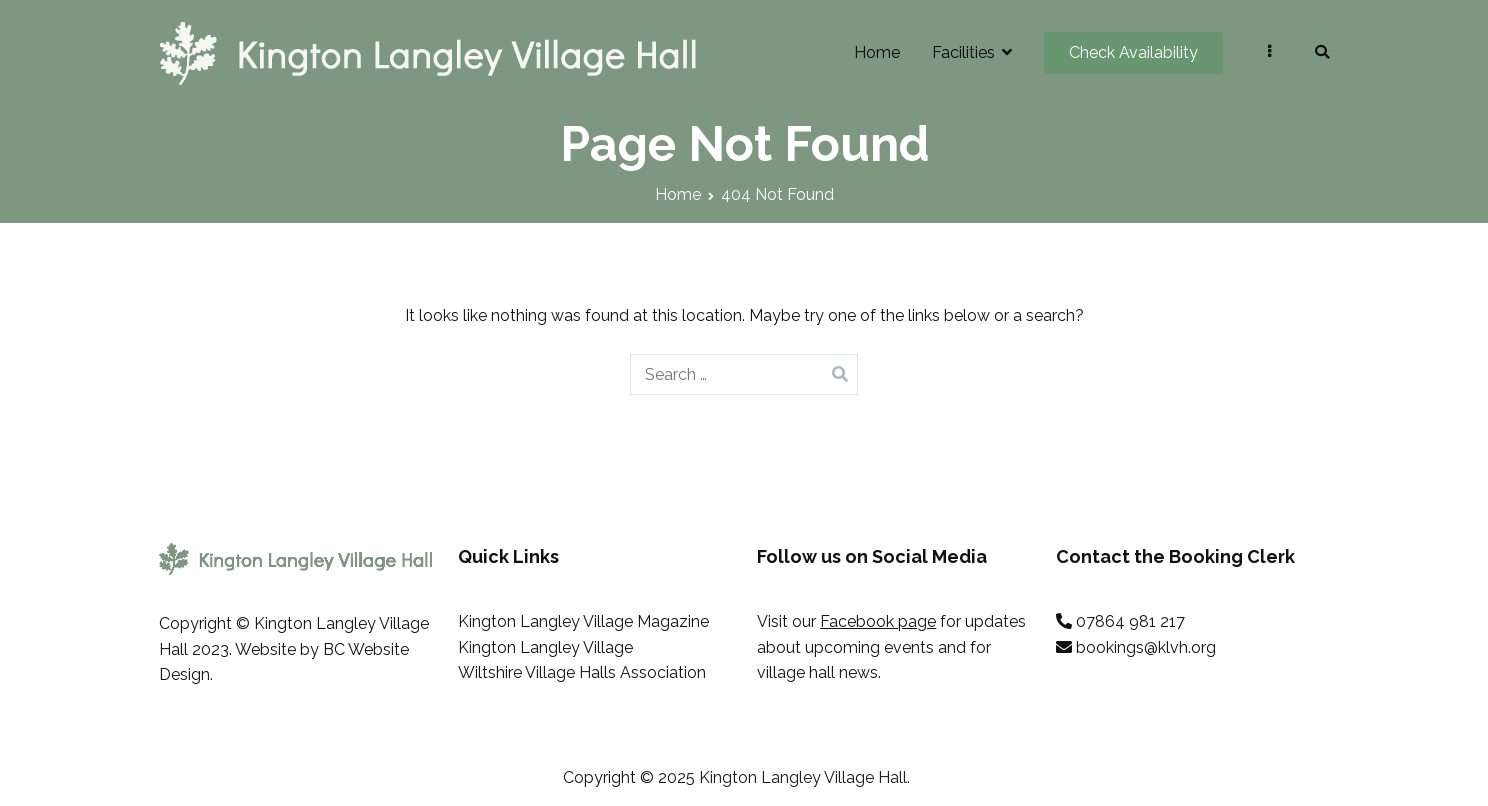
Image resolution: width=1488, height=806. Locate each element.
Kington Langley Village (545, 647)
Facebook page (878, 621)
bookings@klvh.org (1146, 647)
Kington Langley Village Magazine (583, 621)
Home (877, 52)
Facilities (963, 52)
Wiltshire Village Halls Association (582, 672)
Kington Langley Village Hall (803, 777)
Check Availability (1133, 52)
